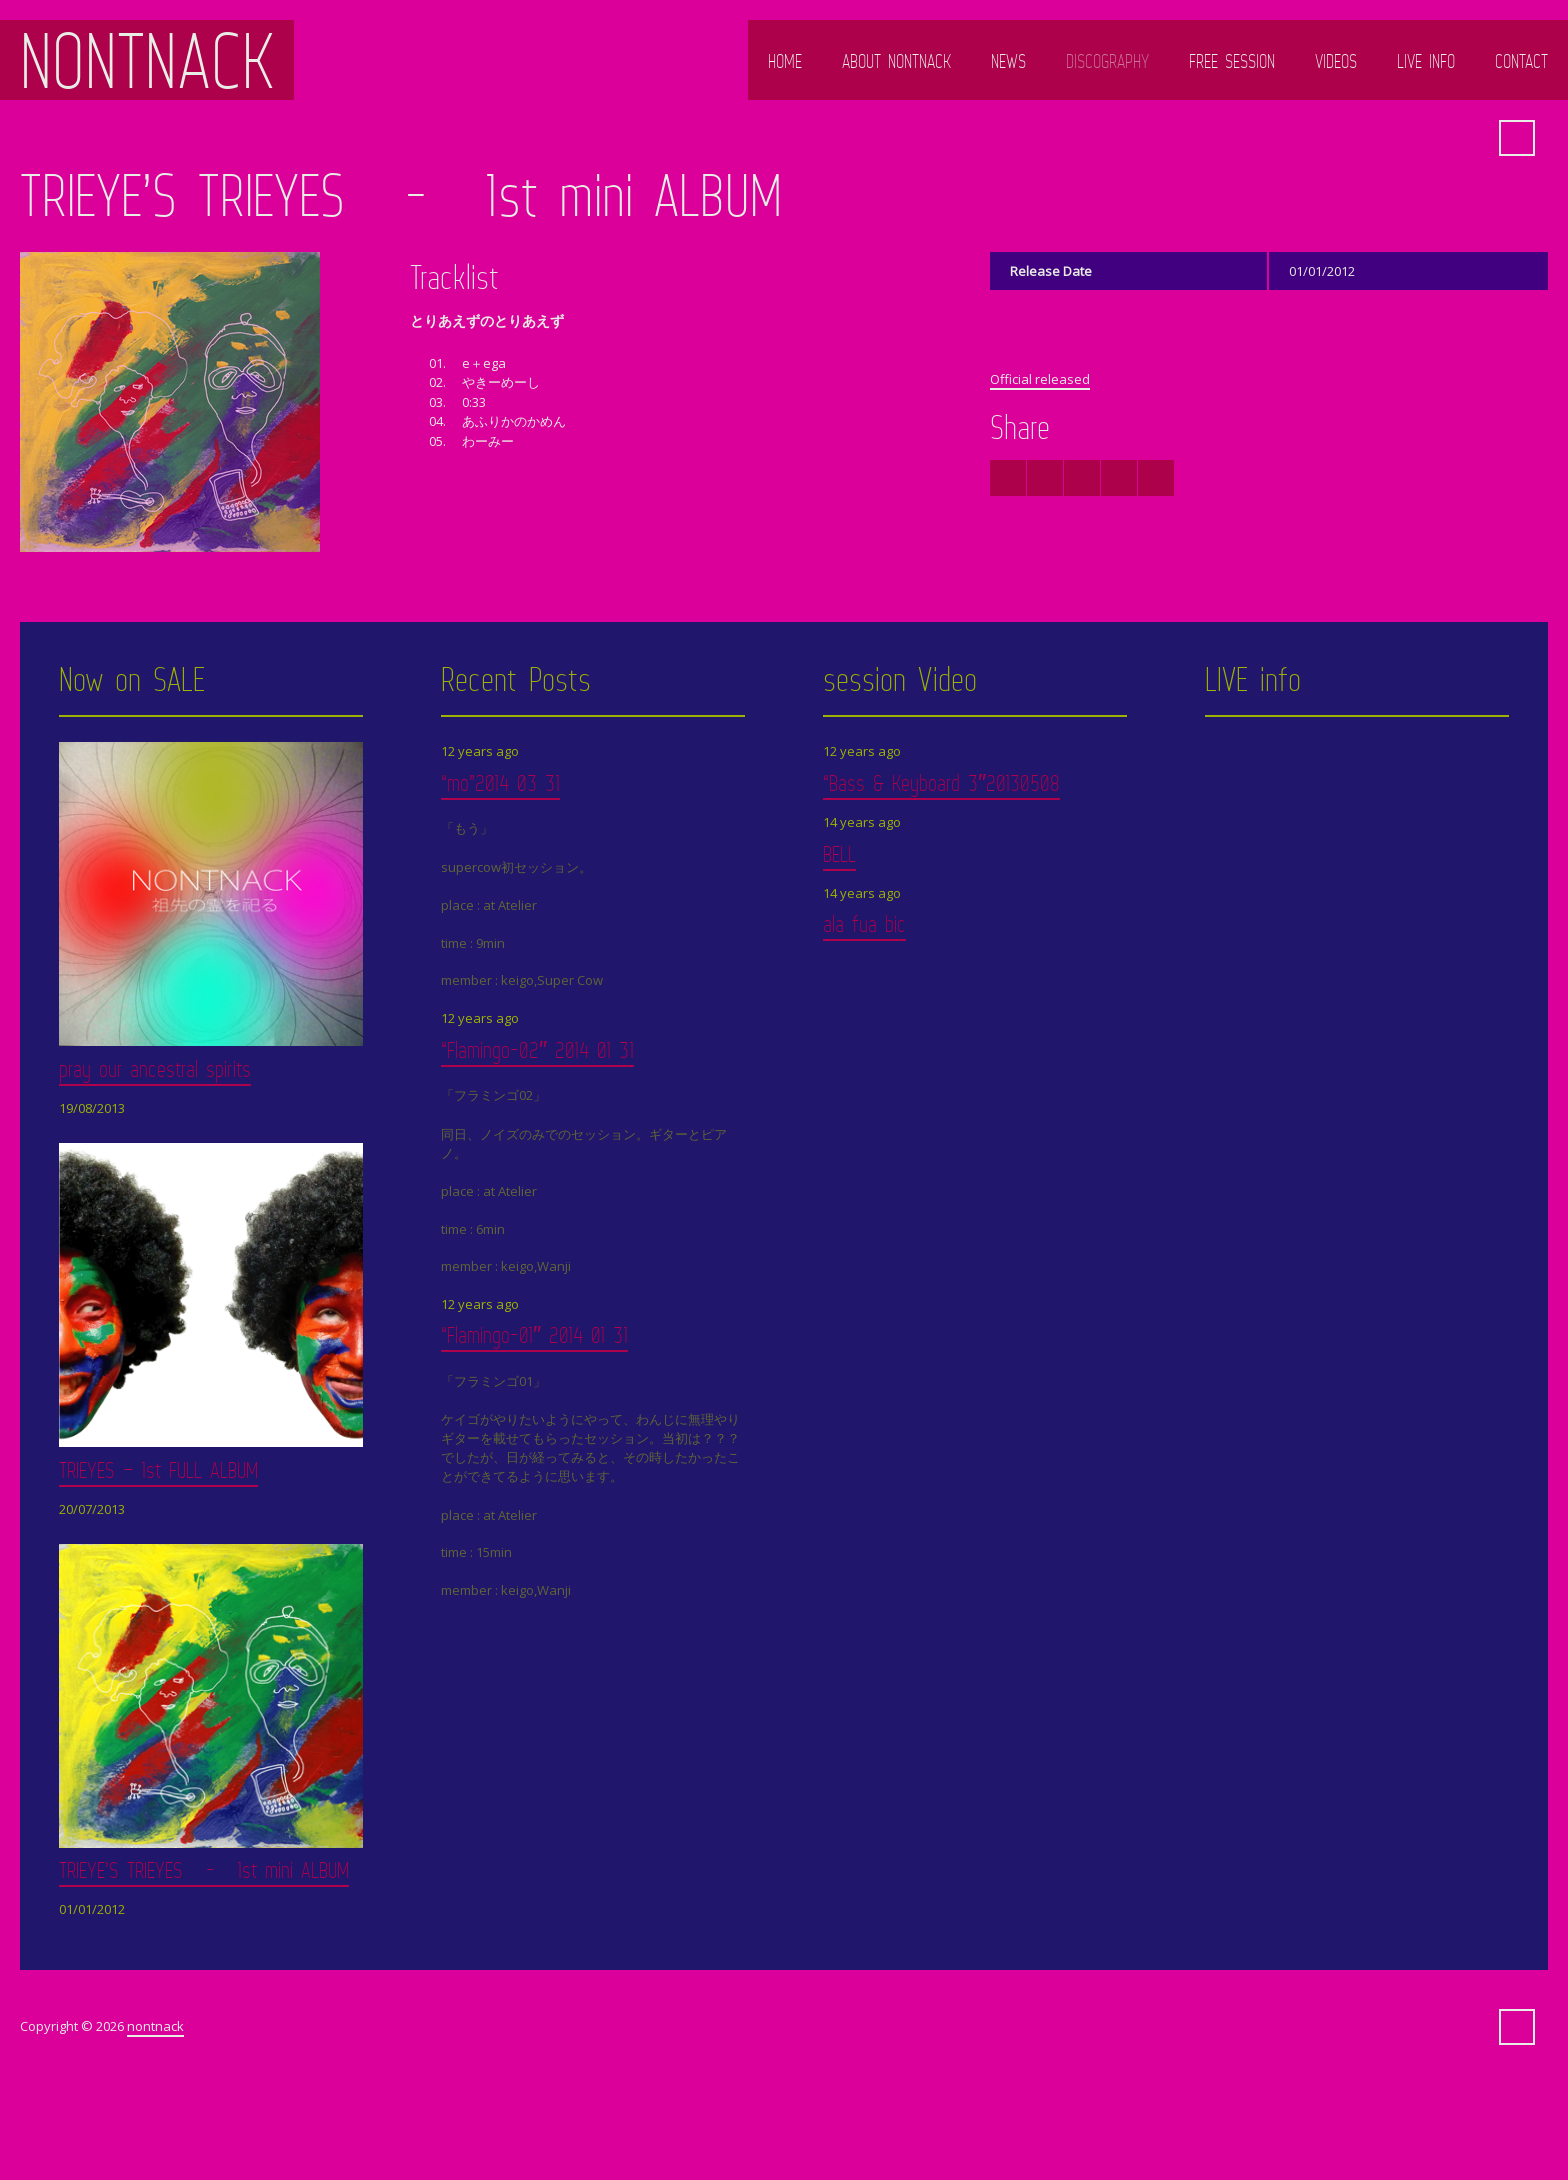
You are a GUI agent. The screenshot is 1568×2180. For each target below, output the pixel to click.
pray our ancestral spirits (155, 1068)
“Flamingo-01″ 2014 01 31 (534, 1334)
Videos (1336, 61)
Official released (1040, 379)
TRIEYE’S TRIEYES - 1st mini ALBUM (204, 1869)
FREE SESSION (1232, 61)
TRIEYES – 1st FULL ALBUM (158, 1469)
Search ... (1517, 138)
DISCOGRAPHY (1107, 61)
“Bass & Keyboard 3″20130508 (941, 782)
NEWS (1008, 61)
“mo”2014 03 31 (500, 782)
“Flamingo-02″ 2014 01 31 (537, 1049)
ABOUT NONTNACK (896, 61)
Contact (1521, 61)
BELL (839, 853)
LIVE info (1426, 61)
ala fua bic (864, 923)
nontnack (147, 60)
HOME (785, 61)
